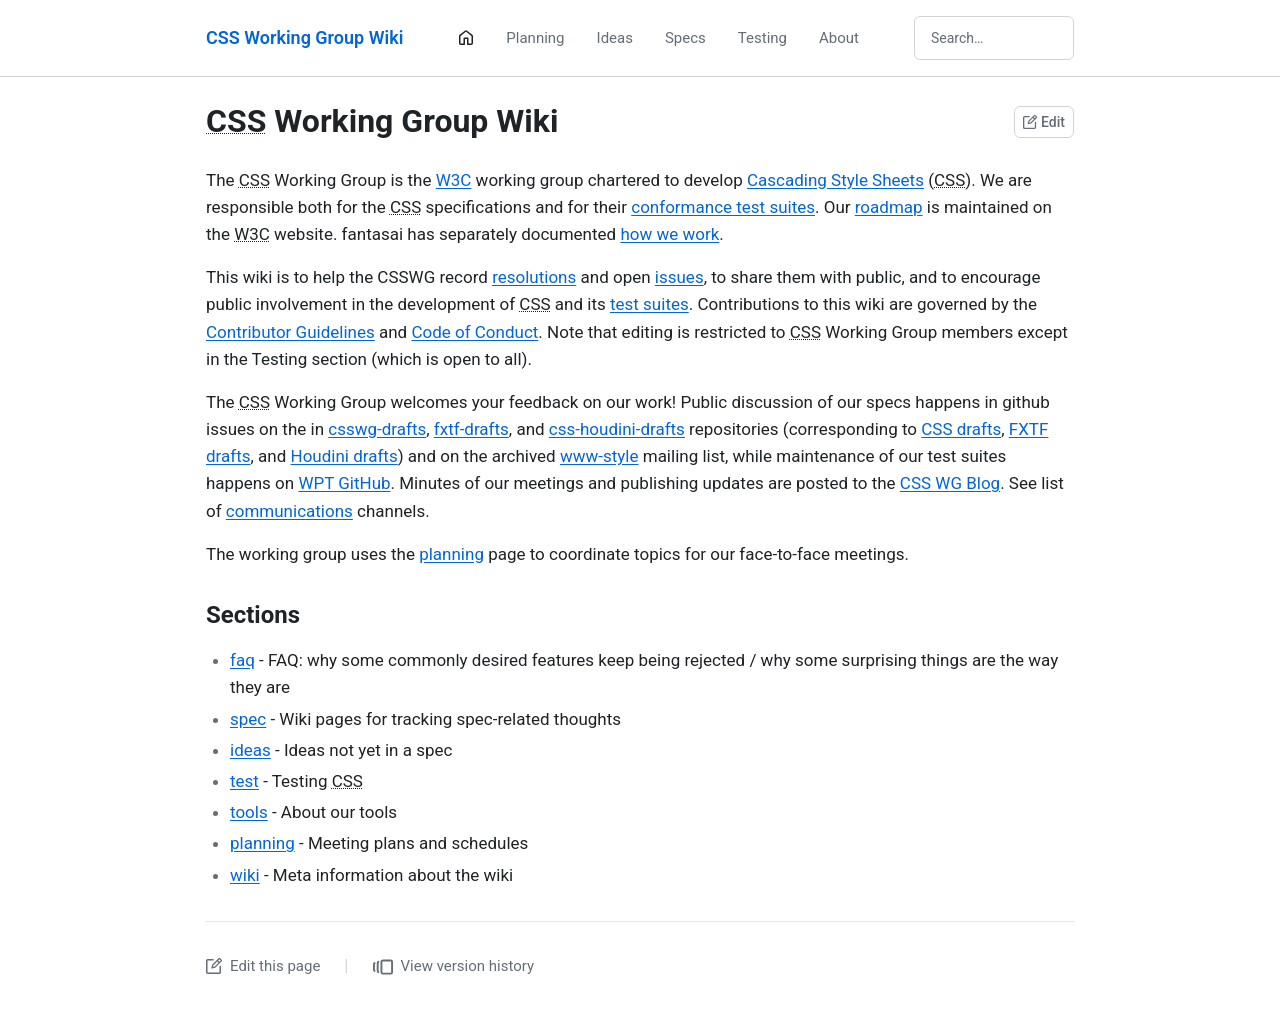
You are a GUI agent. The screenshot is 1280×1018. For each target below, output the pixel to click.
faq (242, 660)
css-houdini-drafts (617, 429)
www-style (599, 456)
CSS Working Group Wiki (304, 37)
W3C (454, 180)
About (839, 38)
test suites (649, 304)
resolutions (534, 277)
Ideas (615, 38)
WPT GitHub (344, 483)
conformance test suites (723, 207)
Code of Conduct (474, 332)
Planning (535, 38)
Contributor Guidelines (290, 332)
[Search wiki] (994, 38)
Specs (685, 38)
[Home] (466, 38)
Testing (762, 38)
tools (249, 812)
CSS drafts (961, 429)
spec (248, 719)
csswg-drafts (377, 429)
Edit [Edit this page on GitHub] (1044, 122)
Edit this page (263, 966)
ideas (250, 750)
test (244, 781)
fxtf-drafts (471, 429)
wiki (245, 875)
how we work (669, 234)
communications (289, 511)
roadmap (889, 207)
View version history (454, 967)
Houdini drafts (344, 456)
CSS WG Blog (950, 483)
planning (451, 554)
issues (679, 277)
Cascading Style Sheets (835, 180)
